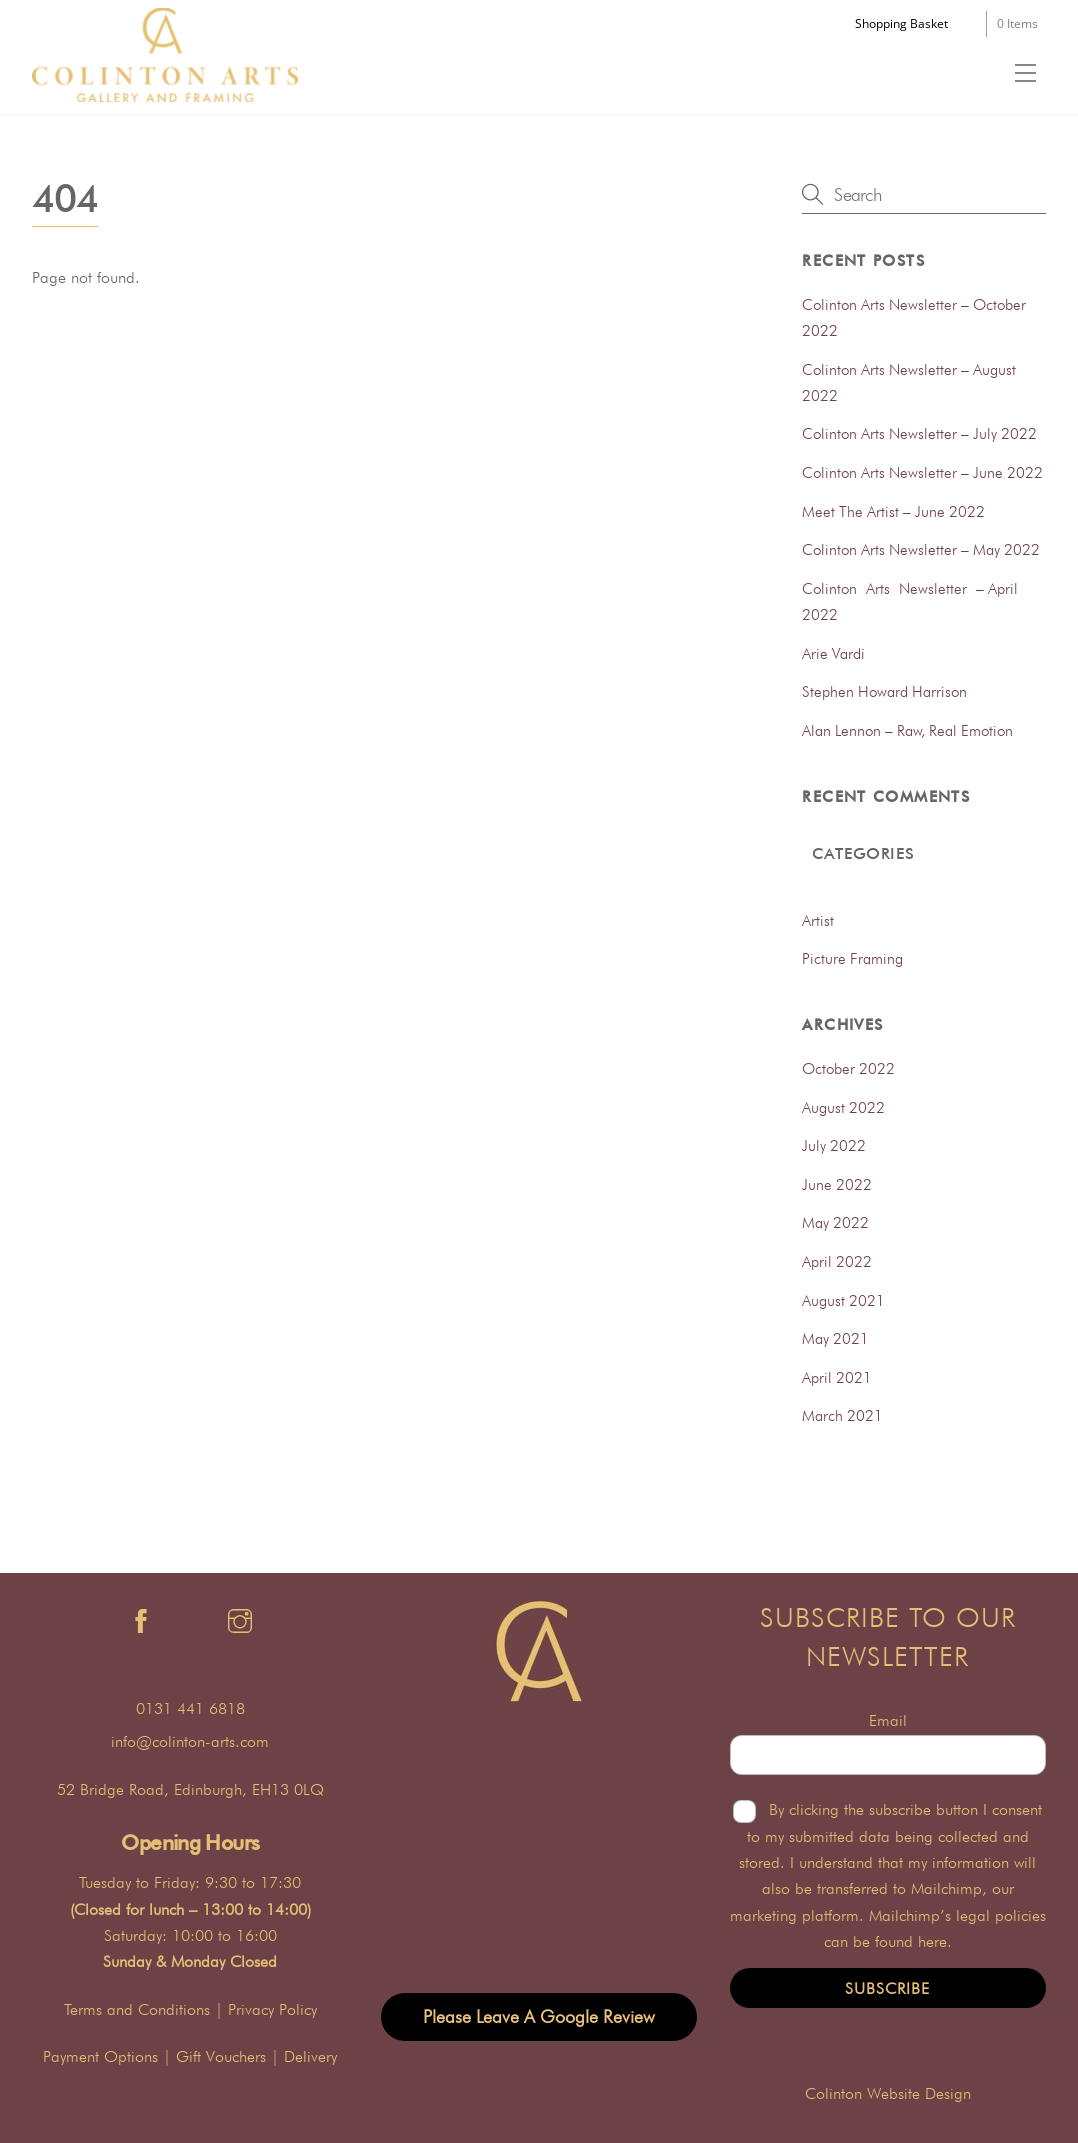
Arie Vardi (833, 653)
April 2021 (837, 1377)
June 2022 (837, 1184)
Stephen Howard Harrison (884, 691)
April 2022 (837, 1261)
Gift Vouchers (221, 2056)
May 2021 (835, 1338)
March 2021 (842, 1415)
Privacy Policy (272, 2009)
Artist (818, 920)
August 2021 (843, 1300)
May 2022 (835, 1222)
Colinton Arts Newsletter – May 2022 (921, 549)
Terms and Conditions (137, 2009)
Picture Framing (852, 958)
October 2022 (848, 1068)
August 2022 (843, 1107)
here (932, 1941)
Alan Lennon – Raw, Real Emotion (907, 730)
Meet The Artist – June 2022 (893, 511)
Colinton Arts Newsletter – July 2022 (919, 433)
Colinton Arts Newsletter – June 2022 (922, 472)
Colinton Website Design (888, 2093)
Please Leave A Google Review (539, 2016)
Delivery (310, 2056)
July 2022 (834, 1145)
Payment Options (100, 2056)
